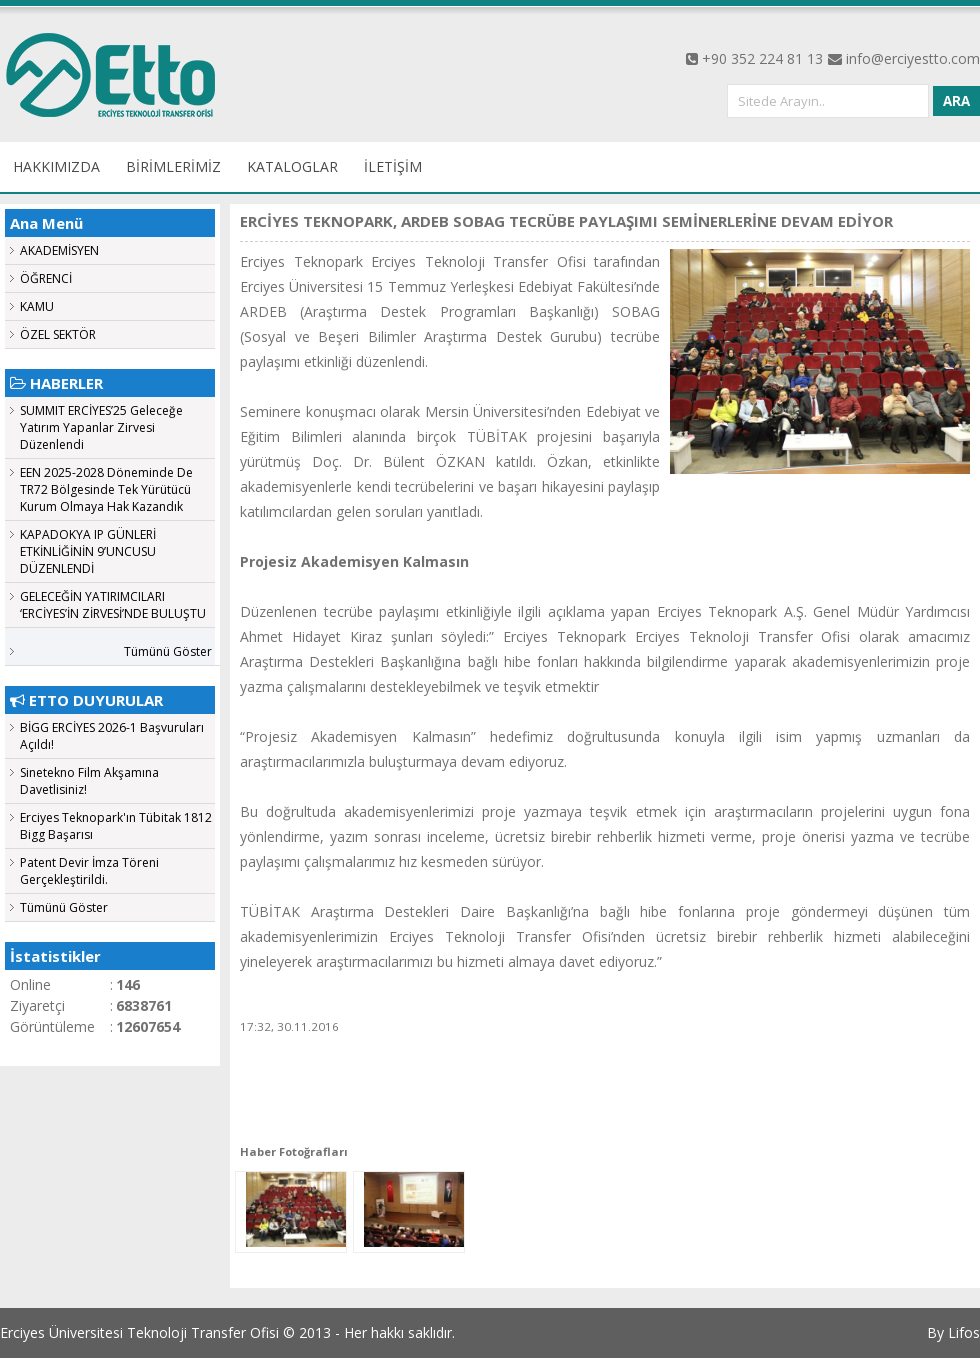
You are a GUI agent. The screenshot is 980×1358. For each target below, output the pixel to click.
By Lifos (953, 1332)
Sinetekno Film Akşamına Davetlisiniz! (89, 781)
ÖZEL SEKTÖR (58, 334)
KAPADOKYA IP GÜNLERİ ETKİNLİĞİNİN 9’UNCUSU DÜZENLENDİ (88, 551)
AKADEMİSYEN (59, 250)
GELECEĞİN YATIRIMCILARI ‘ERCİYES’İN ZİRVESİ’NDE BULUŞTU (113, 605)
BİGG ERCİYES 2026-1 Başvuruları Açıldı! (112, 736)
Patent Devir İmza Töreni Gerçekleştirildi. (89, 871)
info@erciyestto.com (913, 58)
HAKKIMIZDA (56, 166)
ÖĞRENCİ (46, 278)
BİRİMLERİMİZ (173, 166)
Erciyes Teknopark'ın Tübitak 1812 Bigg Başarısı (116, 826)
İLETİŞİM (393, 166)
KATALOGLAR (292, 166)
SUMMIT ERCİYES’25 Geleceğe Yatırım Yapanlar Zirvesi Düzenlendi (101, 427)
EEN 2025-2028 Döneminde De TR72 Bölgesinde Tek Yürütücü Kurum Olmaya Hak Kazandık (106, 489)
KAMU (37, 306)
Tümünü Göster (168, 651)
